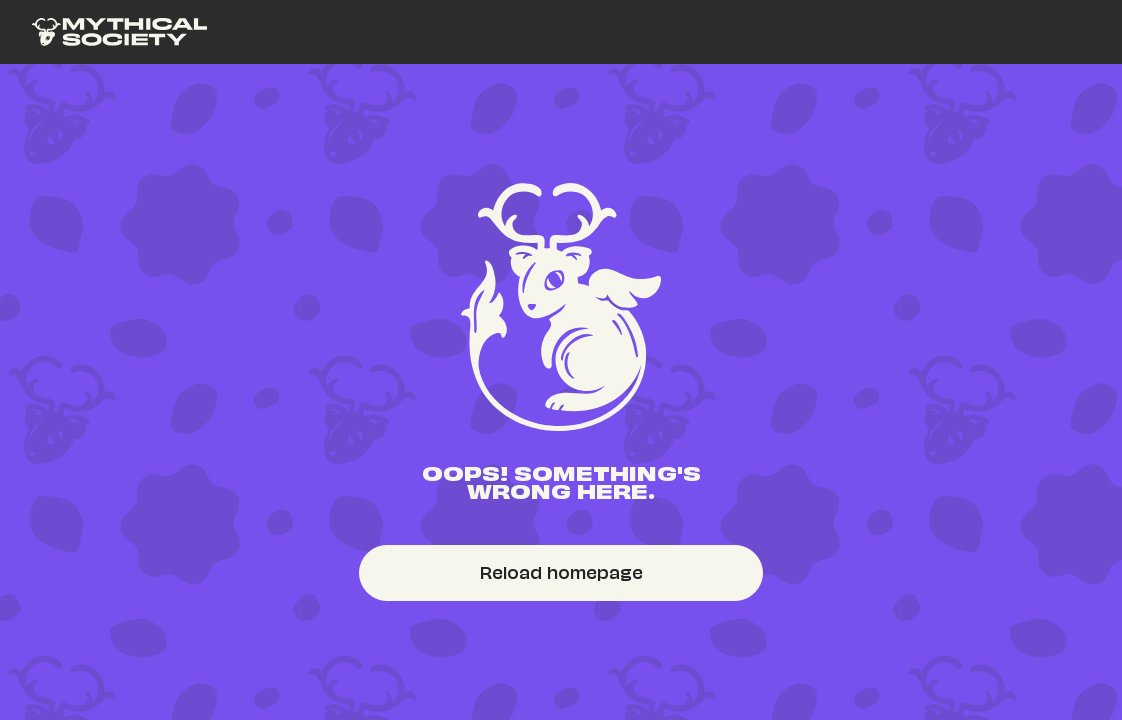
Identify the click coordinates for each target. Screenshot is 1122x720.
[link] (119, 32)
